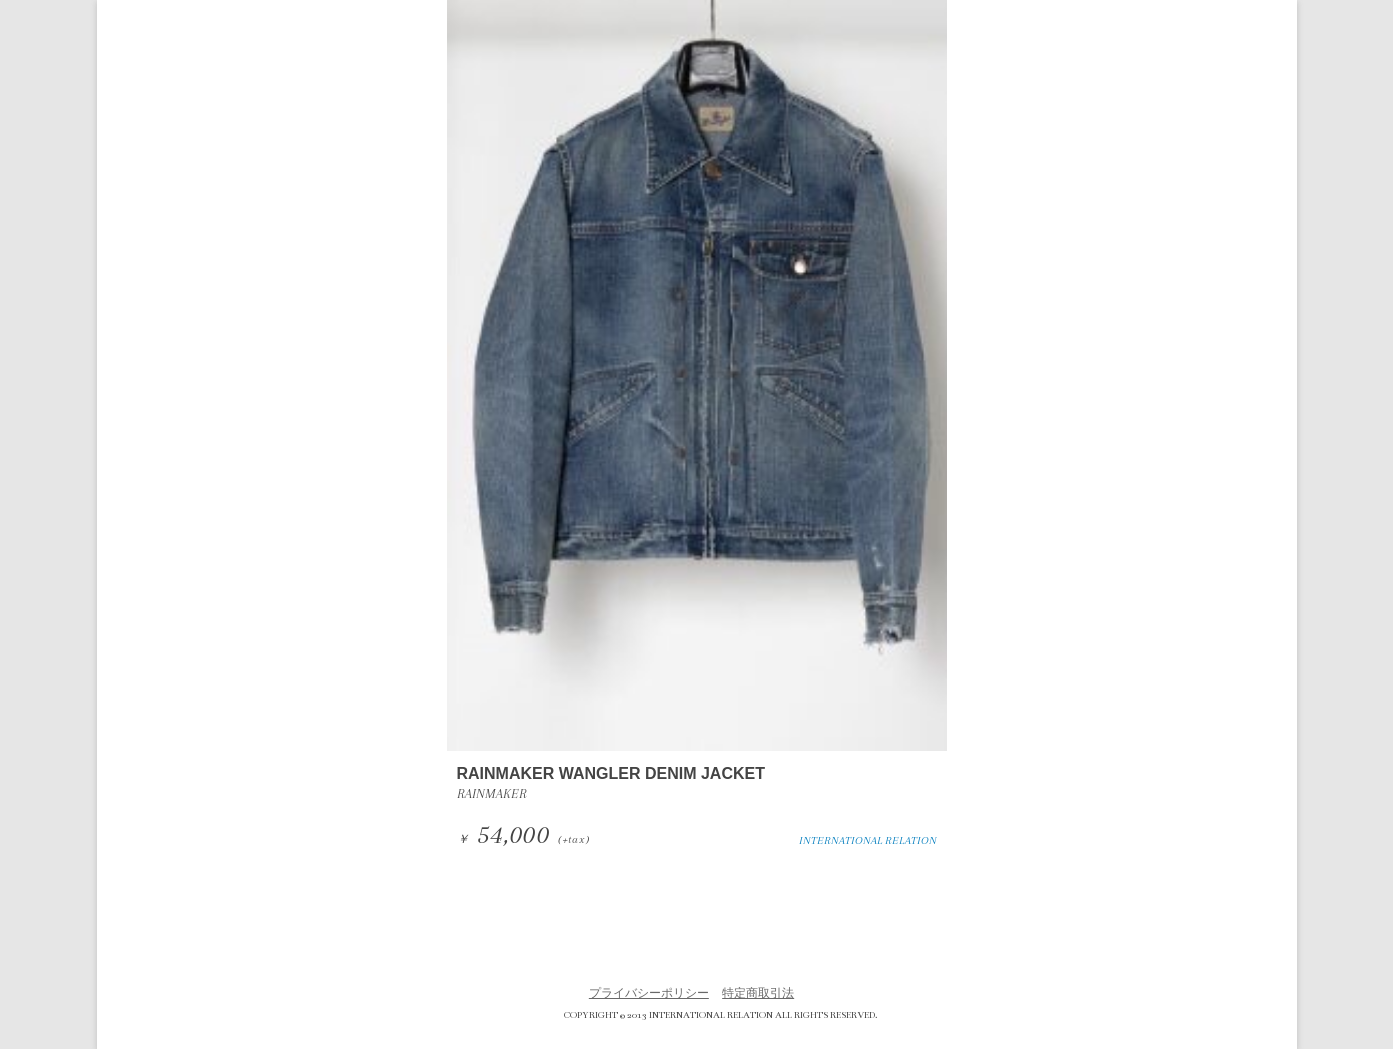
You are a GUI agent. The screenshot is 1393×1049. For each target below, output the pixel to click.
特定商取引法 (758, 993)
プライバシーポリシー (649, 993)
